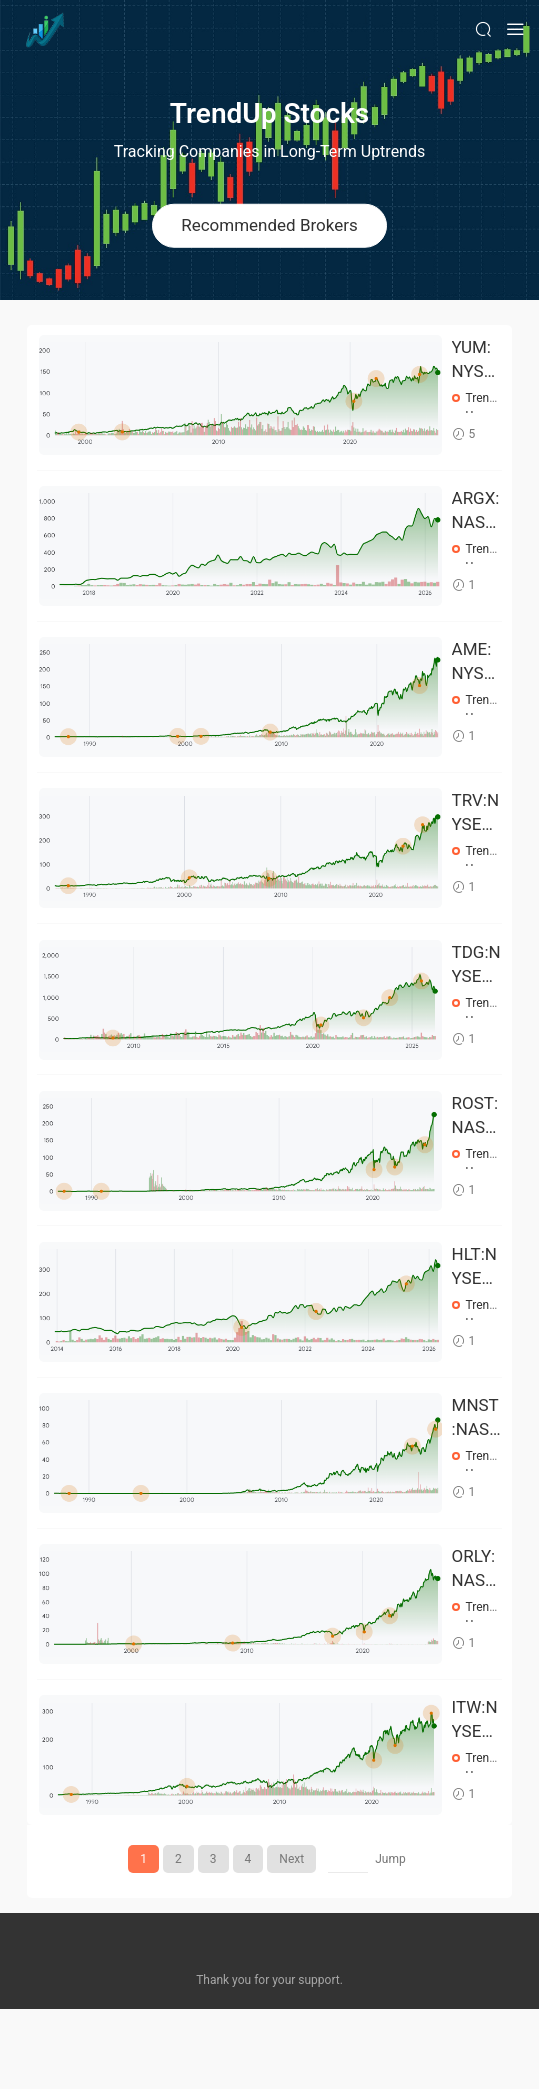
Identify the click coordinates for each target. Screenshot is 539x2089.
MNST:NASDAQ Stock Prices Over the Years (476, 1480)
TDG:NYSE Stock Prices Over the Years (476, 1000)
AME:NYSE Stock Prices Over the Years (475, 680)
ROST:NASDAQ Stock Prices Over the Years (475, 1160)
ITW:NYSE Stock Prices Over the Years (475, 1800)
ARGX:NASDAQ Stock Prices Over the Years (476, 520)
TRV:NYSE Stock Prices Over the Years (476, 840)
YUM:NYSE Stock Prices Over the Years (475, 360)
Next (291, 1939)
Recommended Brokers (269, 225)
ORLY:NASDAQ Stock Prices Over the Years (475, 1640)
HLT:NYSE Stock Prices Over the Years (475, 1320)
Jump (390, 1939)
